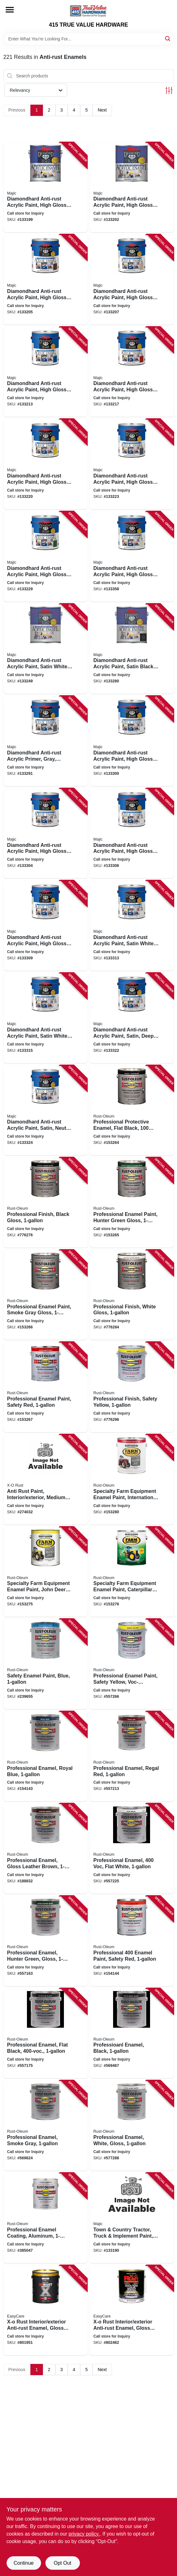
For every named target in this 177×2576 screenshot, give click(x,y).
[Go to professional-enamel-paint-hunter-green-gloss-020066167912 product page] (132, 1202)
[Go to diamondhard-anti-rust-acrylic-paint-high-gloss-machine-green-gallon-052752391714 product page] (45, 556)
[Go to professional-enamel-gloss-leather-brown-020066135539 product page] (45, 1848)
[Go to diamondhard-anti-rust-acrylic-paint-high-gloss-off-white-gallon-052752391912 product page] (132, 556)
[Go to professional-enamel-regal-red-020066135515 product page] (132, 1756)
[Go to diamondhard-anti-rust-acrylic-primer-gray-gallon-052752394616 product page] (45, 741)
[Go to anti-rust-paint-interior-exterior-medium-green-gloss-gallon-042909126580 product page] (45, 1479)
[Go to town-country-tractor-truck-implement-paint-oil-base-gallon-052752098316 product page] (132, 2218)
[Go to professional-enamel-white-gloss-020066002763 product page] (132, 2125)
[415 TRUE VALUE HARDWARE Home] (88, 10)
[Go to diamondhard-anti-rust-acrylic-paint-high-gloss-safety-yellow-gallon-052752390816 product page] (45, 464)
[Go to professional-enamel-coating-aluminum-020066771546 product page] (45, 2218)
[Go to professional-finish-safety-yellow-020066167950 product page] (132, 1387)
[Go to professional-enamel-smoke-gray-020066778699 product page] (45, 2125)
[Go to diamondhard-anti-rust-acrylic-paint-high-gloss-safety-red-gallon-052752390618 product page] (132, 372)
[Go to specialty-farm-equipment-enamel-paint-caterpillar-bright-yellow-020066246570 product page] (132, 1572)
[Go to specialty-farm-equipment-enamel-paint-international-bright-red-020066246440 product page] (132, 1479)
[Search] (168, 38)
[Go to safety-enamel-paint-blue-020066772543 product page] (45, 1664)
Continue (23, 2563)
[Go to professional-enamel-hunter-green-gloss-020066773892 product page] (45, 1941)
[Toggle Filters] (169, 90)
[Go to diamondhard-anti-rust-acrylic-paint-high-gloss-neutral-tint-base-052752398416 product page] (45, 925)
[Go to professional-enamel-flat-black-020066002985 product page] (45, 2033)
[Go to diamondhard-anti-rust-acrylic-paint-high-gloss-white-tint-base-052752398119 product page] (132, 741)
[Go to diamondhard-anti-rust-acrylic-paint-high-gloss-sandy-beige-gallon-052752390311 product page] (132, 279)
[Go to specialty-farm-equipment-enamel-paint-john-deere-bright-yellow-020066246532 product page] (45, 1572)
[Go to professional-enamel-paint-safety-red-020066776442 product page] (132, 1941)
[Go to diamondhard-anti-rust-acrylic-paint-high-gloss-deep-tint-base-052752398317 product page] (132, 833)
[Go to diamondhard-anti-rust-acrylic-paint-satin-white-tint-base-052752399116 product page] (132, 925)
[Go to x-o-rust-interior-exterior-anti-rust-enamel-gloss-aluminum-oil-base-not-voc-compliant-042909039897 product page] (132, 2310)
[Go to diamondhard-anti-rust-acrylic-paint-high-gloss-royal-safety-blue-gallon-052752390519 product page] (45, 372)
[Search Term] (88, 39)
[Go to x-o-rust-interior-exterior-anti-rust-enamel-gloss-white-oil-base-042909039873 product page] (45, 2310)
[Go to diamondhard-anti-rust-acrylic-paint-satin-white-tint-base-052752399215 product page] (45, 1018)
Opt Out (62, 2563)
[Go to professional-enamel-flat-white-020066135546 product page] (132, 1848)
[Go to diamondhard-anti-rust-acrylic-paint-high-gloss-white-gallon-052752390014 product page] (45, 187)
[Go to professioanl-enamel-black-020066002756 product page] (132, 2033)
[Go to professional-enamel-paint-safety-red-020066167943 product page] (45, 1387)
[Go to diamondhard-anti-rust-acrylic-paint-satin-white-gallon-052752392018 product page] (45, 649)
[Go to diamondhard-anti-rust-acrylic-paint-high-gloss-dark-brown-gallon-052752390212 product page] (45, 279)
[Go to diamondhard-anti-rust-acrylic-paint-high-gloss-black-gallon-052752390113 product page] (132, 187)
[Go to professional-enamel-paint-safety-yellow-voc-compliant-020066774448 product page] (132, 1664)
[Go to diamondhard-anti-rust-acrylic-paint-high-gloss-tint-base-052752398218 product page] (45, 833)
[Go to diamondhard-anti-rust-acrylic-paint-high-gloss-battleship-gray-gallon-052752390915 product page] (132, 464)
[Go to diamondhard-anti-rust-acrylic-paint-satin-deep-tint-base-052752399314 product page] (132, 1018)
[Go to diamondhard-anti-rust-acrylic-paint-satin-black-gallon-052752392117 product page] (132, 649)
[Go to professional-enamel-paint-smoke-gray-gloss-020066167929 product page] (45, 1295)
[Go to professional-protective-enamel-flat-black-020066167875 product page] (132, 1110)
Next (102, 109)
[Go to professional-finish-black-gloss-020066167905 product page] (45, 1202)
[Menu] (10, 10)
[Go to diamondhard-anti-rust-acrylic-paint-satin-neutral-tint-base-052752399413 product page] (45, 1110)
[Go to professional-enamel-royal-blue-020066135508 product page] (45, 1756)
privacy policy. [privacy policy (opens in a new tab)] (84, 2534)
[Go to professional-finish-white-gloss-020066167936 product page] (132, 1295)
